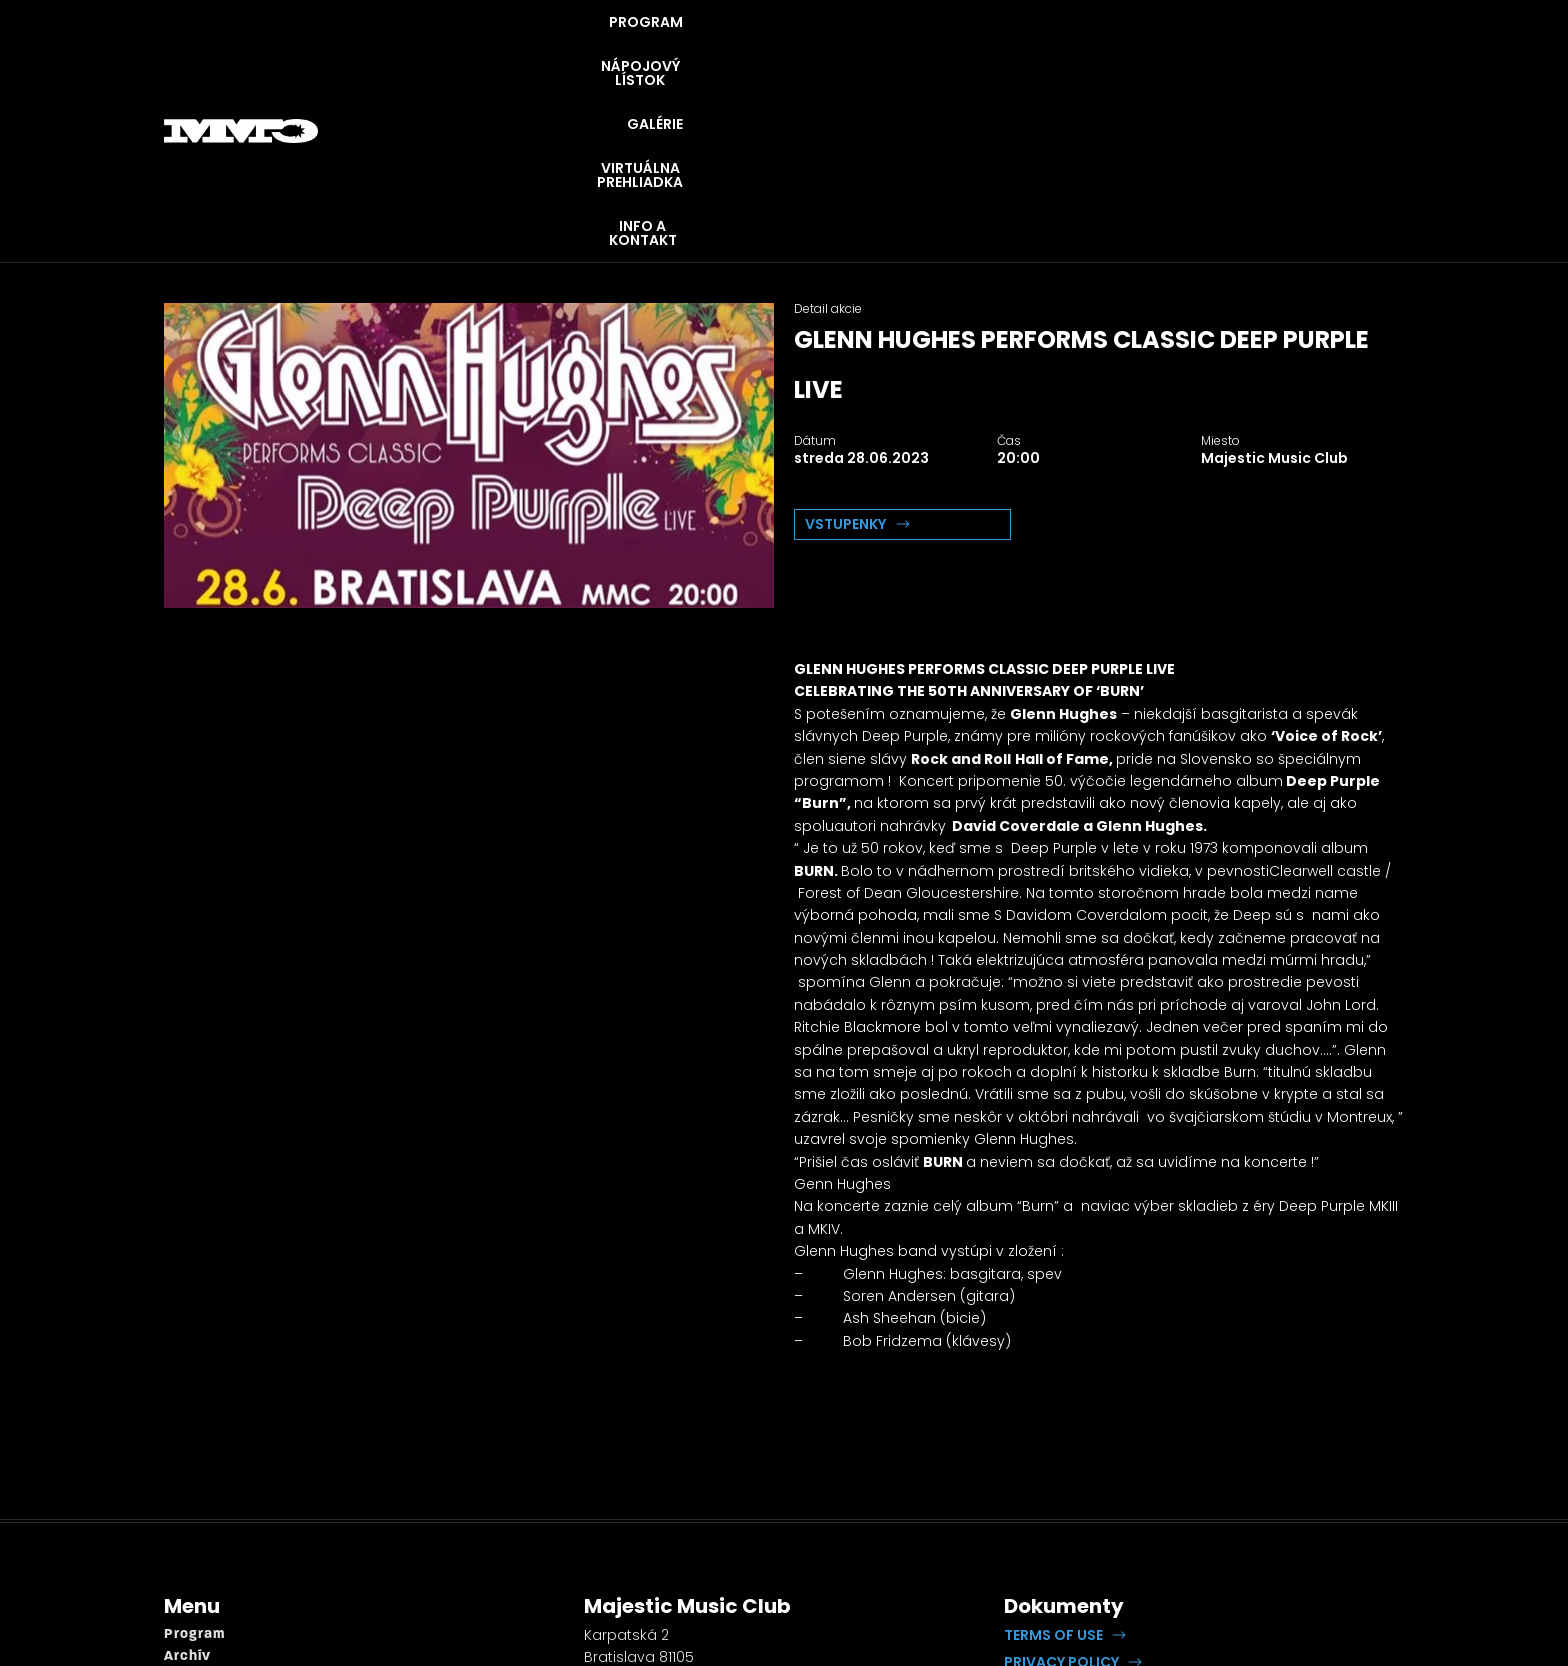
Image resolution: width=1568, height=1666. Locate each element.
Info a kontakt (215, 1583)
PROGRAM (693, 50)
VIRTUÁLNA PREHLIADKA (1137, 50)
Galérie (190, 1539)
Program (194, 1472)
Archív (187, 1494)
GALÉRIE (980, 50)
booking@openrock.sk (665, 1568)
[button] (1065, 1473)
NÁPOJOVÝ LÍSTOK (841, 50)
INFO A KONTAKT (1325, 50)
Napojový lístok (221, 1516)
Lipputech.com (1238, 1527)
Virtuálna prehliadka (238, 1561)
